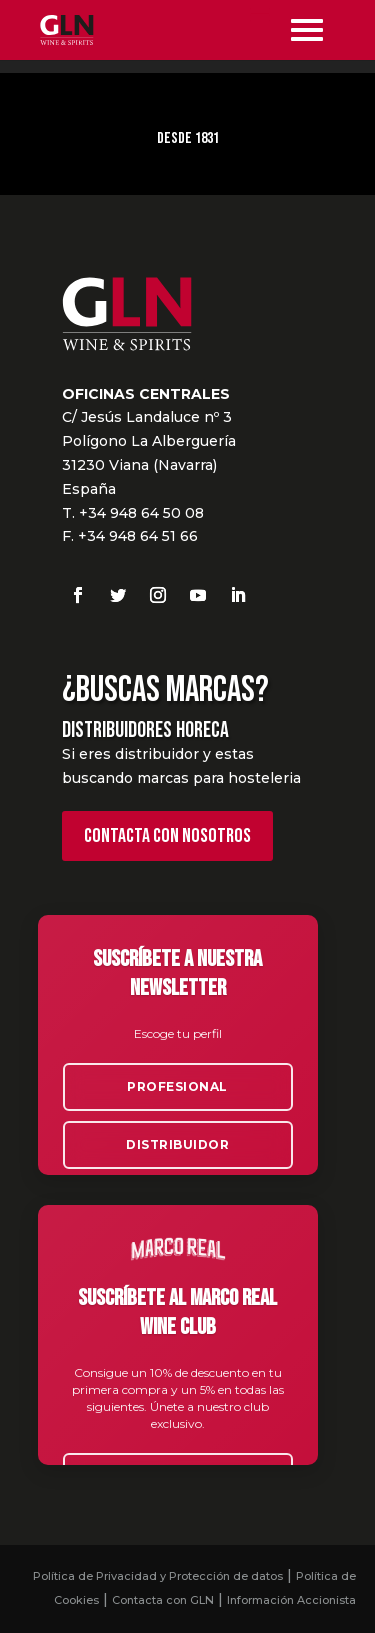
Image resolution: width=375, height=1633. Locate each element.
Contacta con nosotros (167, 836)
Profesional (177, 1086)
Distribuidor (177, 1144)
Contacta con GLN (163, 1600)
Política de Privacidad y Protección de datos (158, 1576)
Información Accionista (291, 1600)
